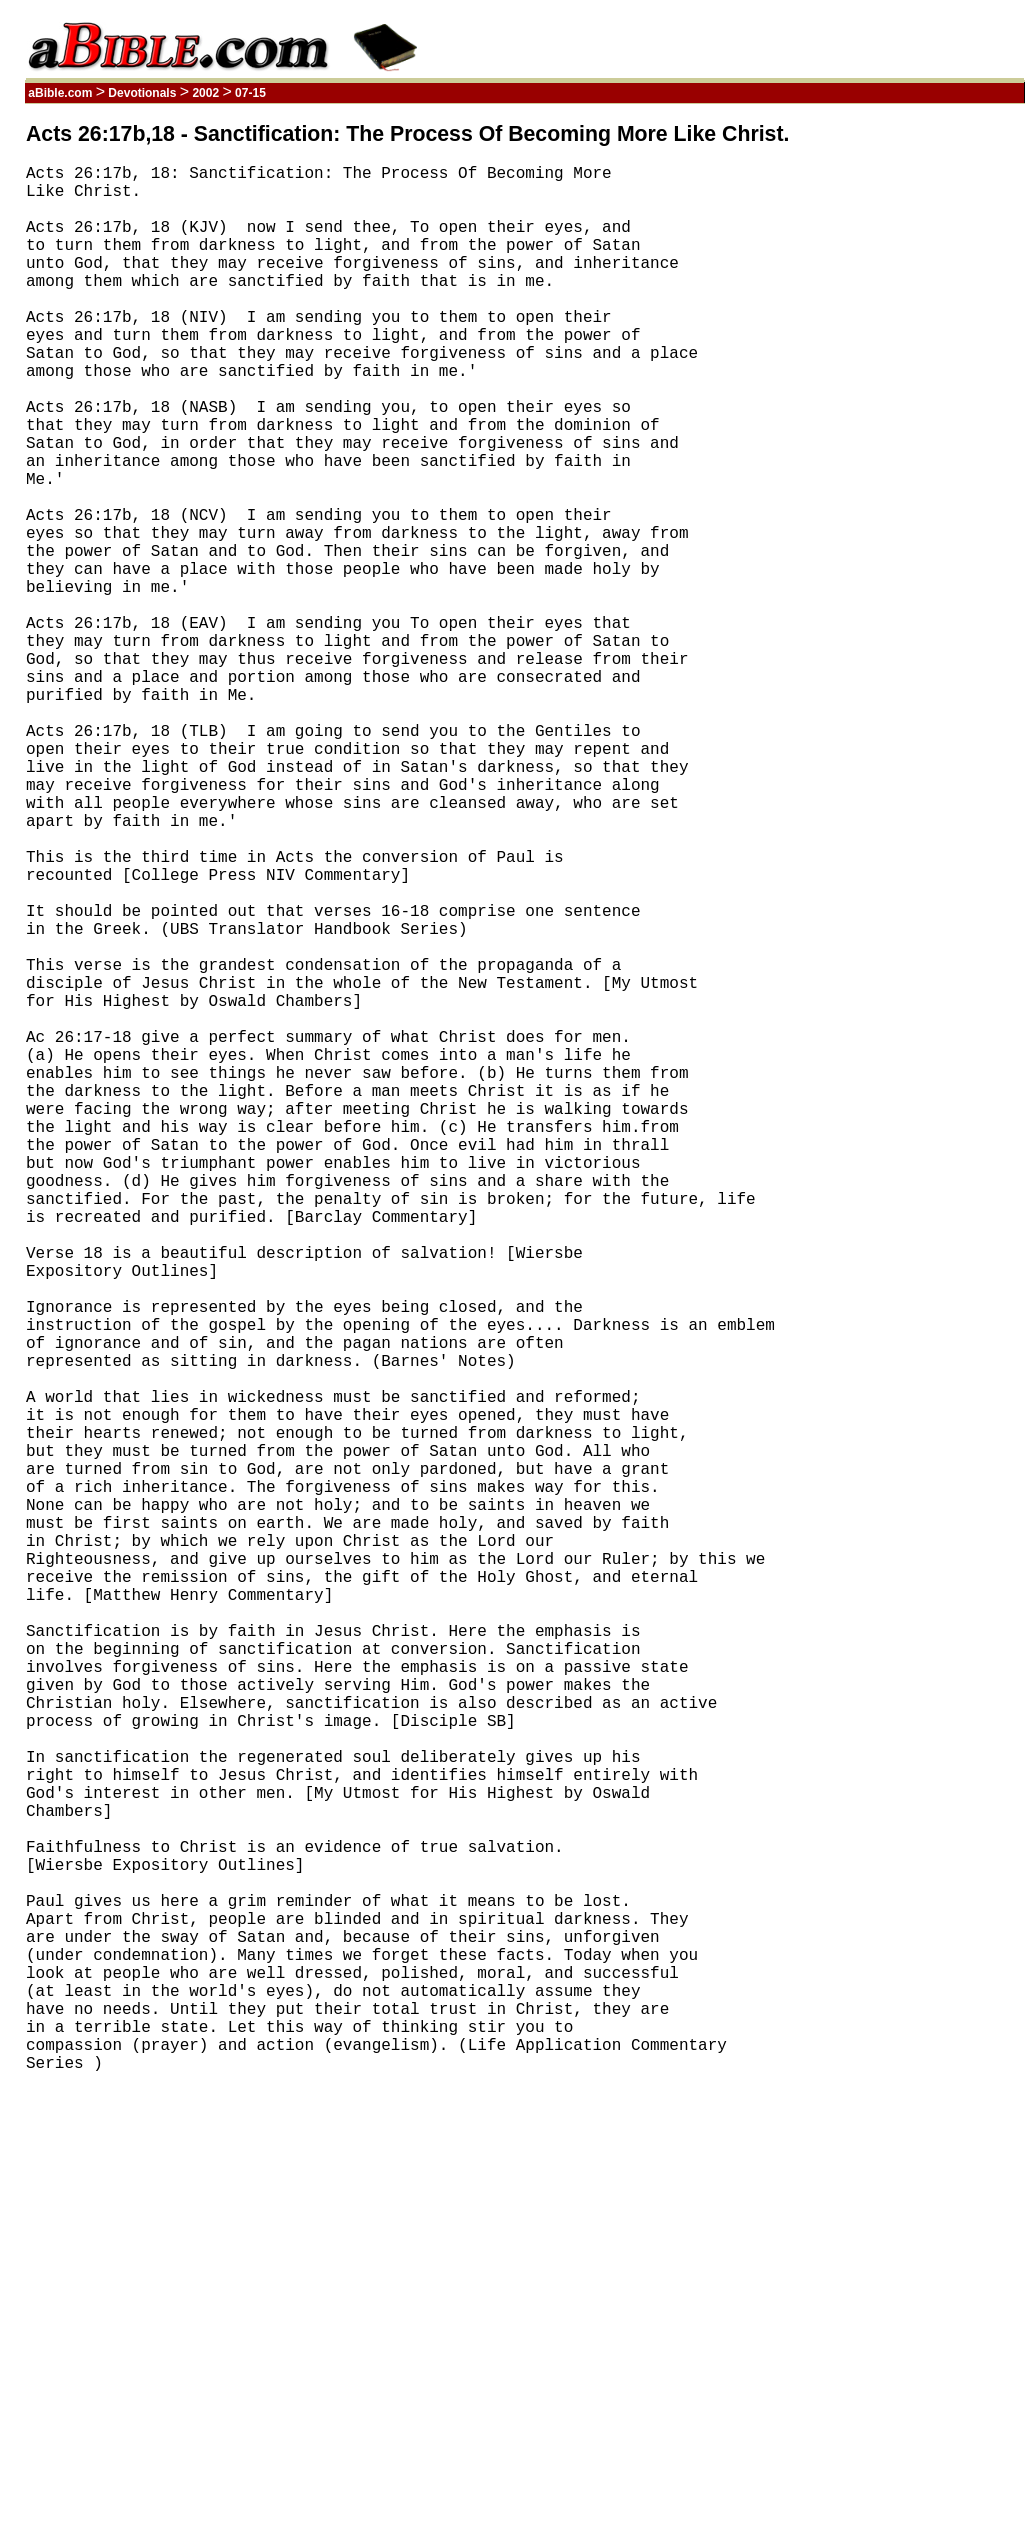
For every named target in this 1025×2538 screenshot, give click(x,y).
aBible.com (60, 93)
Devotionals (142, 93)
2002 (205, 93)
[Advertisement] (929, 423)
